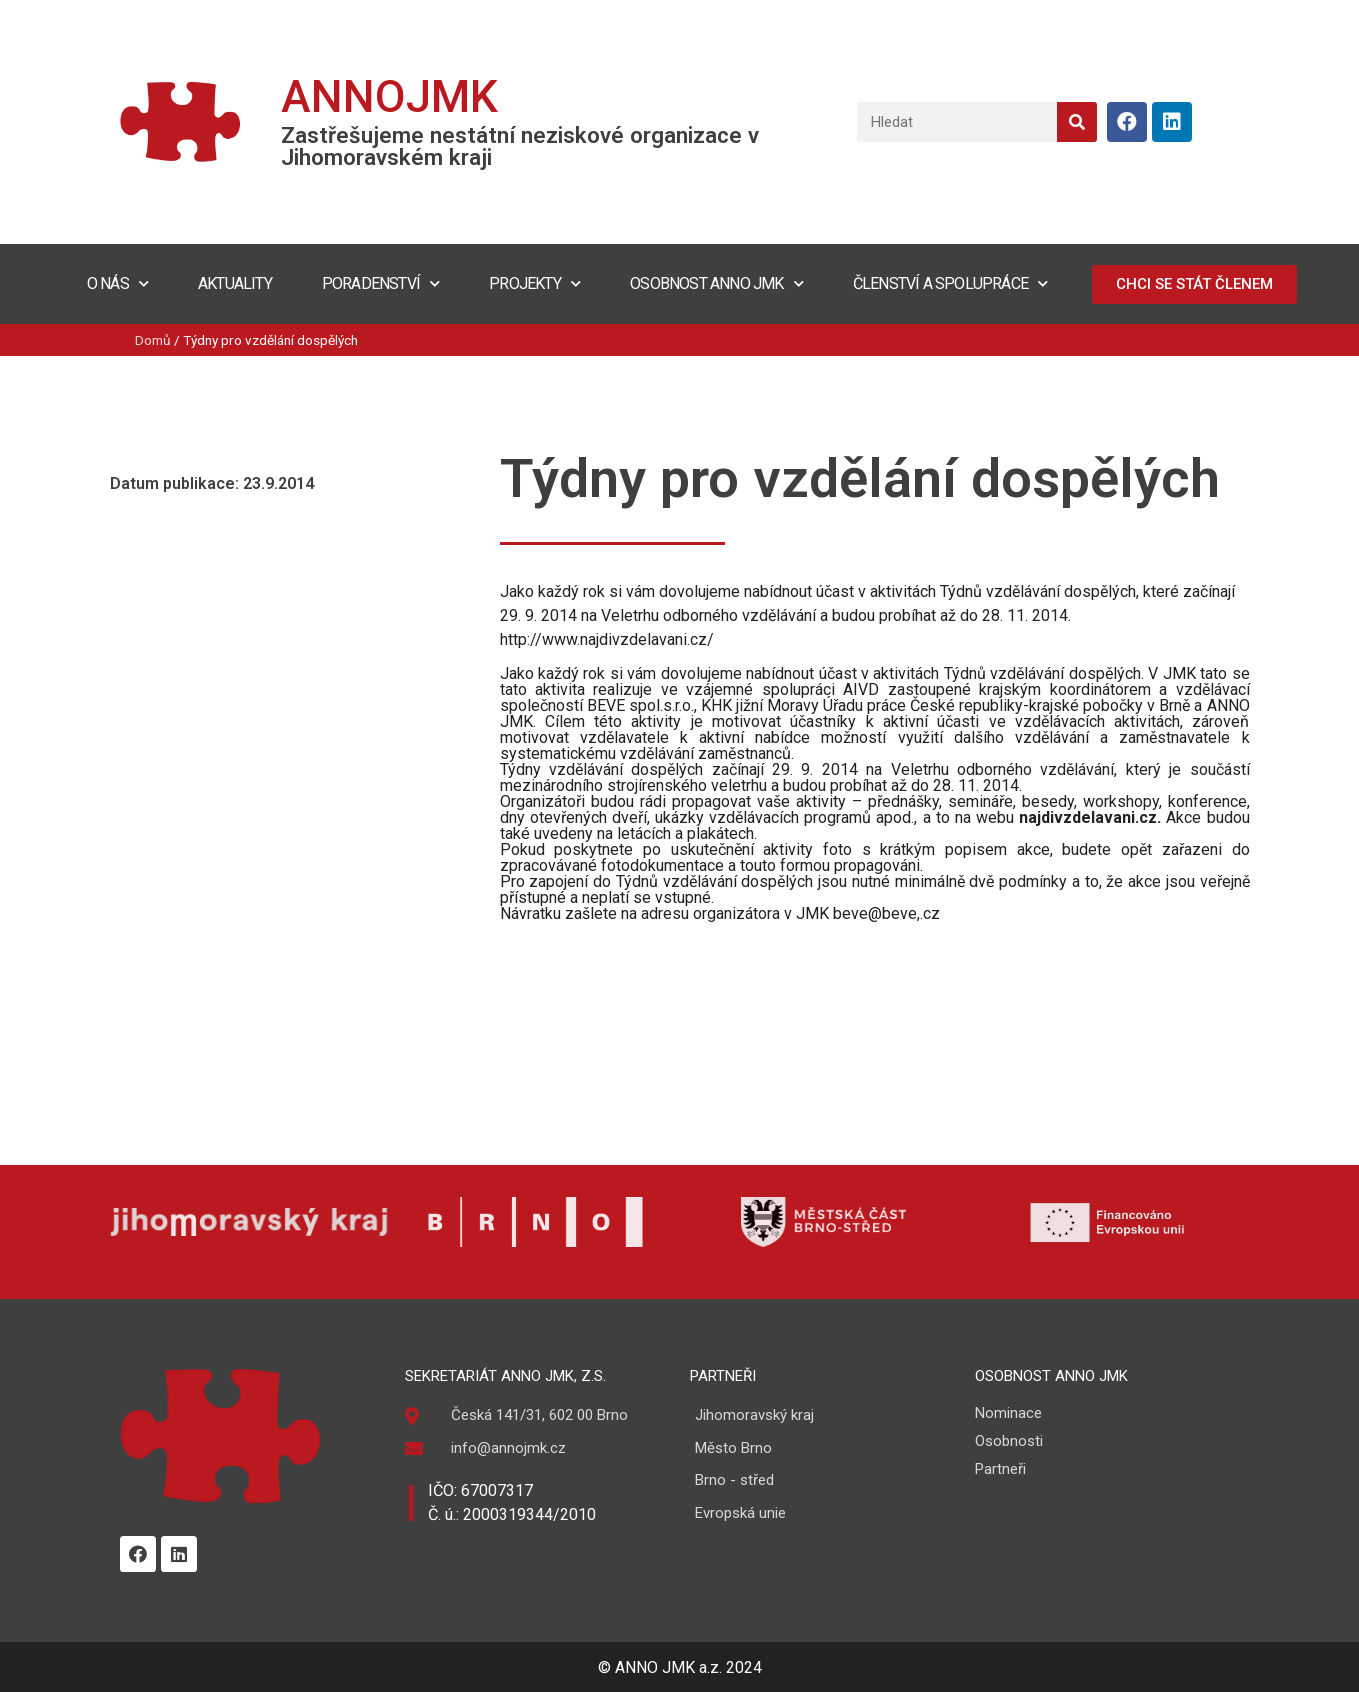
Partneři (1000, 1469)
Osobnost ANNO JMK (716, 283)
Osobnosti (1009, 1441)
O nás (117, 283)
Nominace (1008, 1413)
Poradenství (380, 283)
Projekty (534, 283)
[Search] (1077, 122)
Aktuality (235, 283)
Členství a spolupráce (950, 283)
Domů (153, 340)
